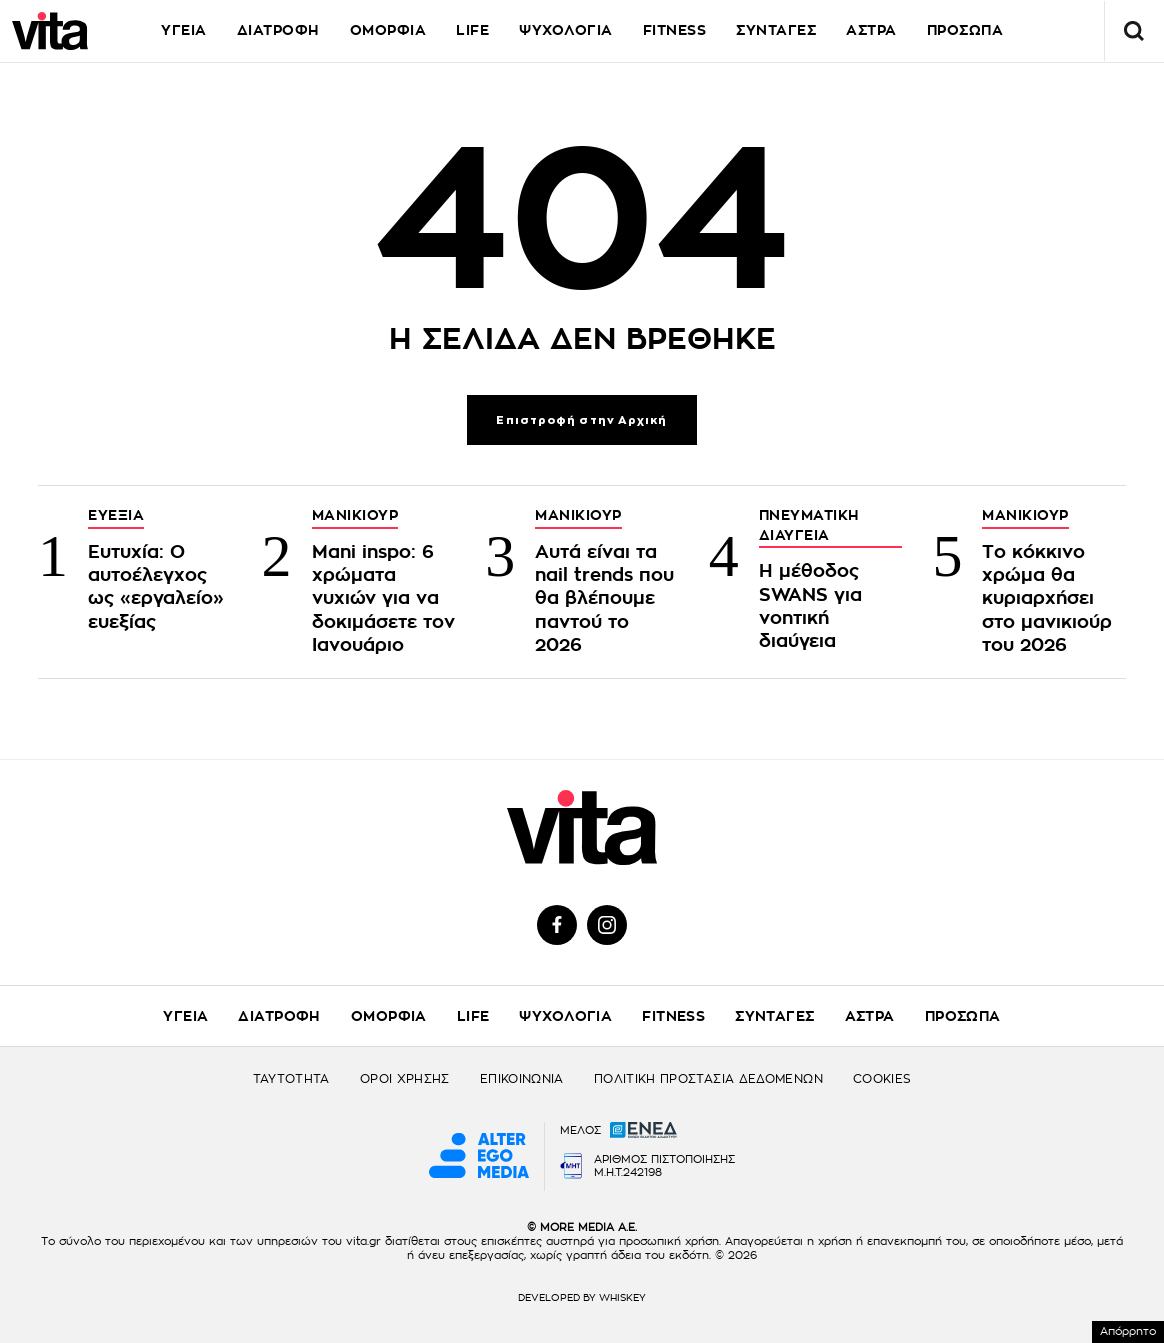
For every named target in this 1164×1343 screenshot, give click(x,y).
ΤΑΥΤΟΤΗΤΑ (291, 1079)
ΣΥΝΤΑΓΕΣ (776, 30)
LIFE (472, 30)
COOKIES (882, 1079)
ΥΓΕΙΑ (184, 30)
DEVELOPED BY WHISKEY (582, 1298)
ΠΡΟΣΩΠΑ (963, 1016)
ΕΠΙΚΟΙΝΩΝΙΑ (522, 1079)
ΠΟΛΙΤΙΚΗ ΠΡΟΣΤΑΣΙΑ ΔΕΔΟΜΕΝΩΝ (708, 1079)
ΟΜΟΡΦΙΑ (388, 30)
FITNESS (675, 30)
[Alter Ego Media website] (479, 1157)
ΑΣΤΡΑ (871, 30)
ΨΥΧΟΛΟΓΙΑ (566, 30)
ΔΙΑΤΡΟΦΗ (278, 30)
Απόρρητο (1128, 1331)
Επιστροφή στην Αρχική (581, 420)
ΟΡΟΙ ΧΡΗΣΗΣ (405, 1079)
